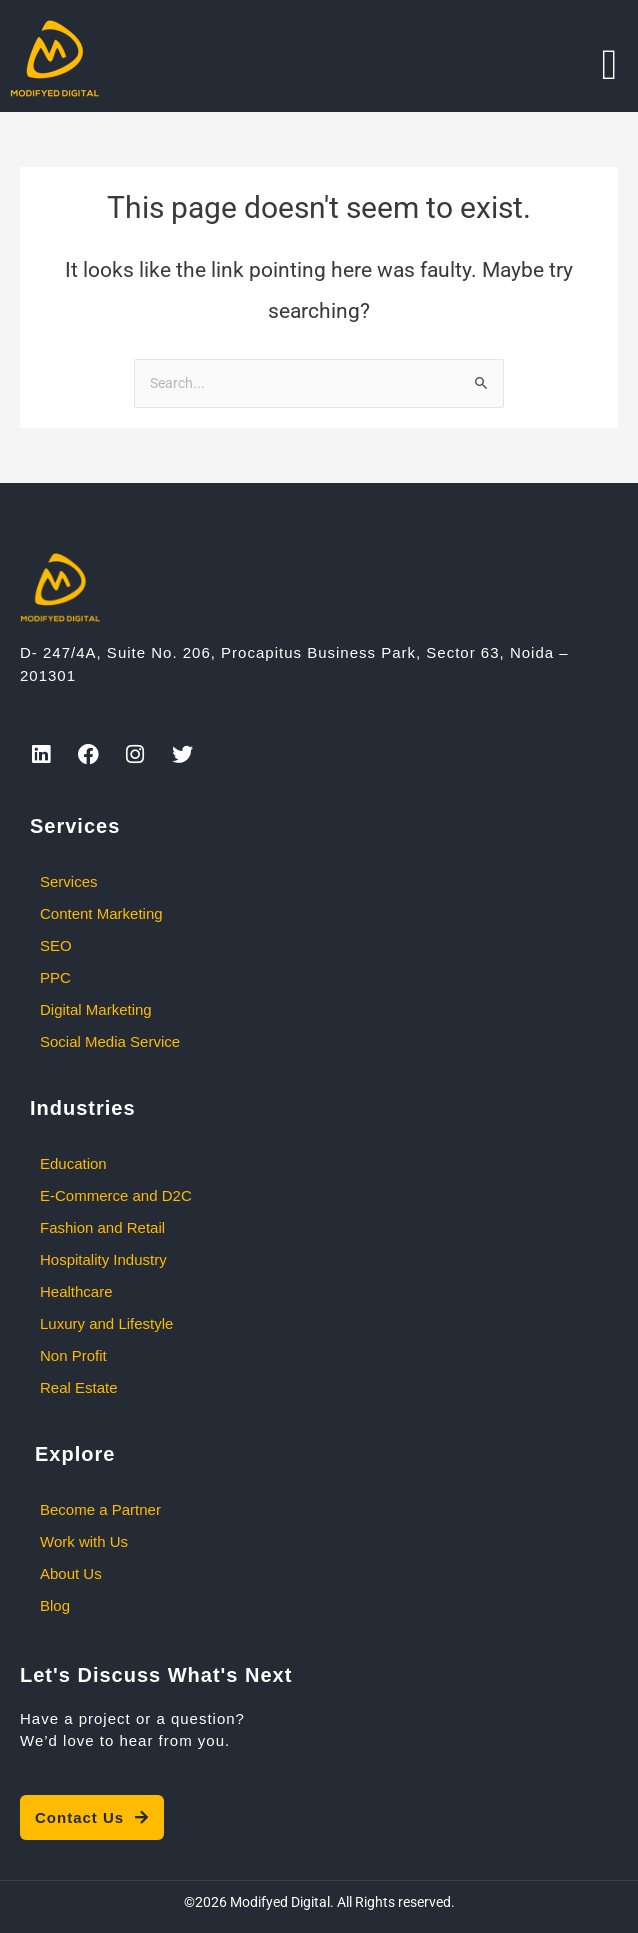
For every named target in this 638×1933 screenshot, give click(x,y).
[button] (609, 64)
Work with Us (84, 1541)
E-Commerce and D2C (116, 1195)
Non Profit (73, 1355)
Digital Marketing (96, 1009)
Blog (55, 1605)
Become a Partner (100, 1509)
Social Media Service (110, 1041)
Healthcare (76, 1291)
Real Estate (79, 1387)
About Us (71, 1573)
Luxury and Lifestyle (106, 1323)
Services (69, 881)
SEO (56, 945)
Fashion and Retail (102, 1227)
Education (73, 1163)
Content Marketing (101, 913)
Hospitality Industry (103, 1259)
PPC (55, 977)
